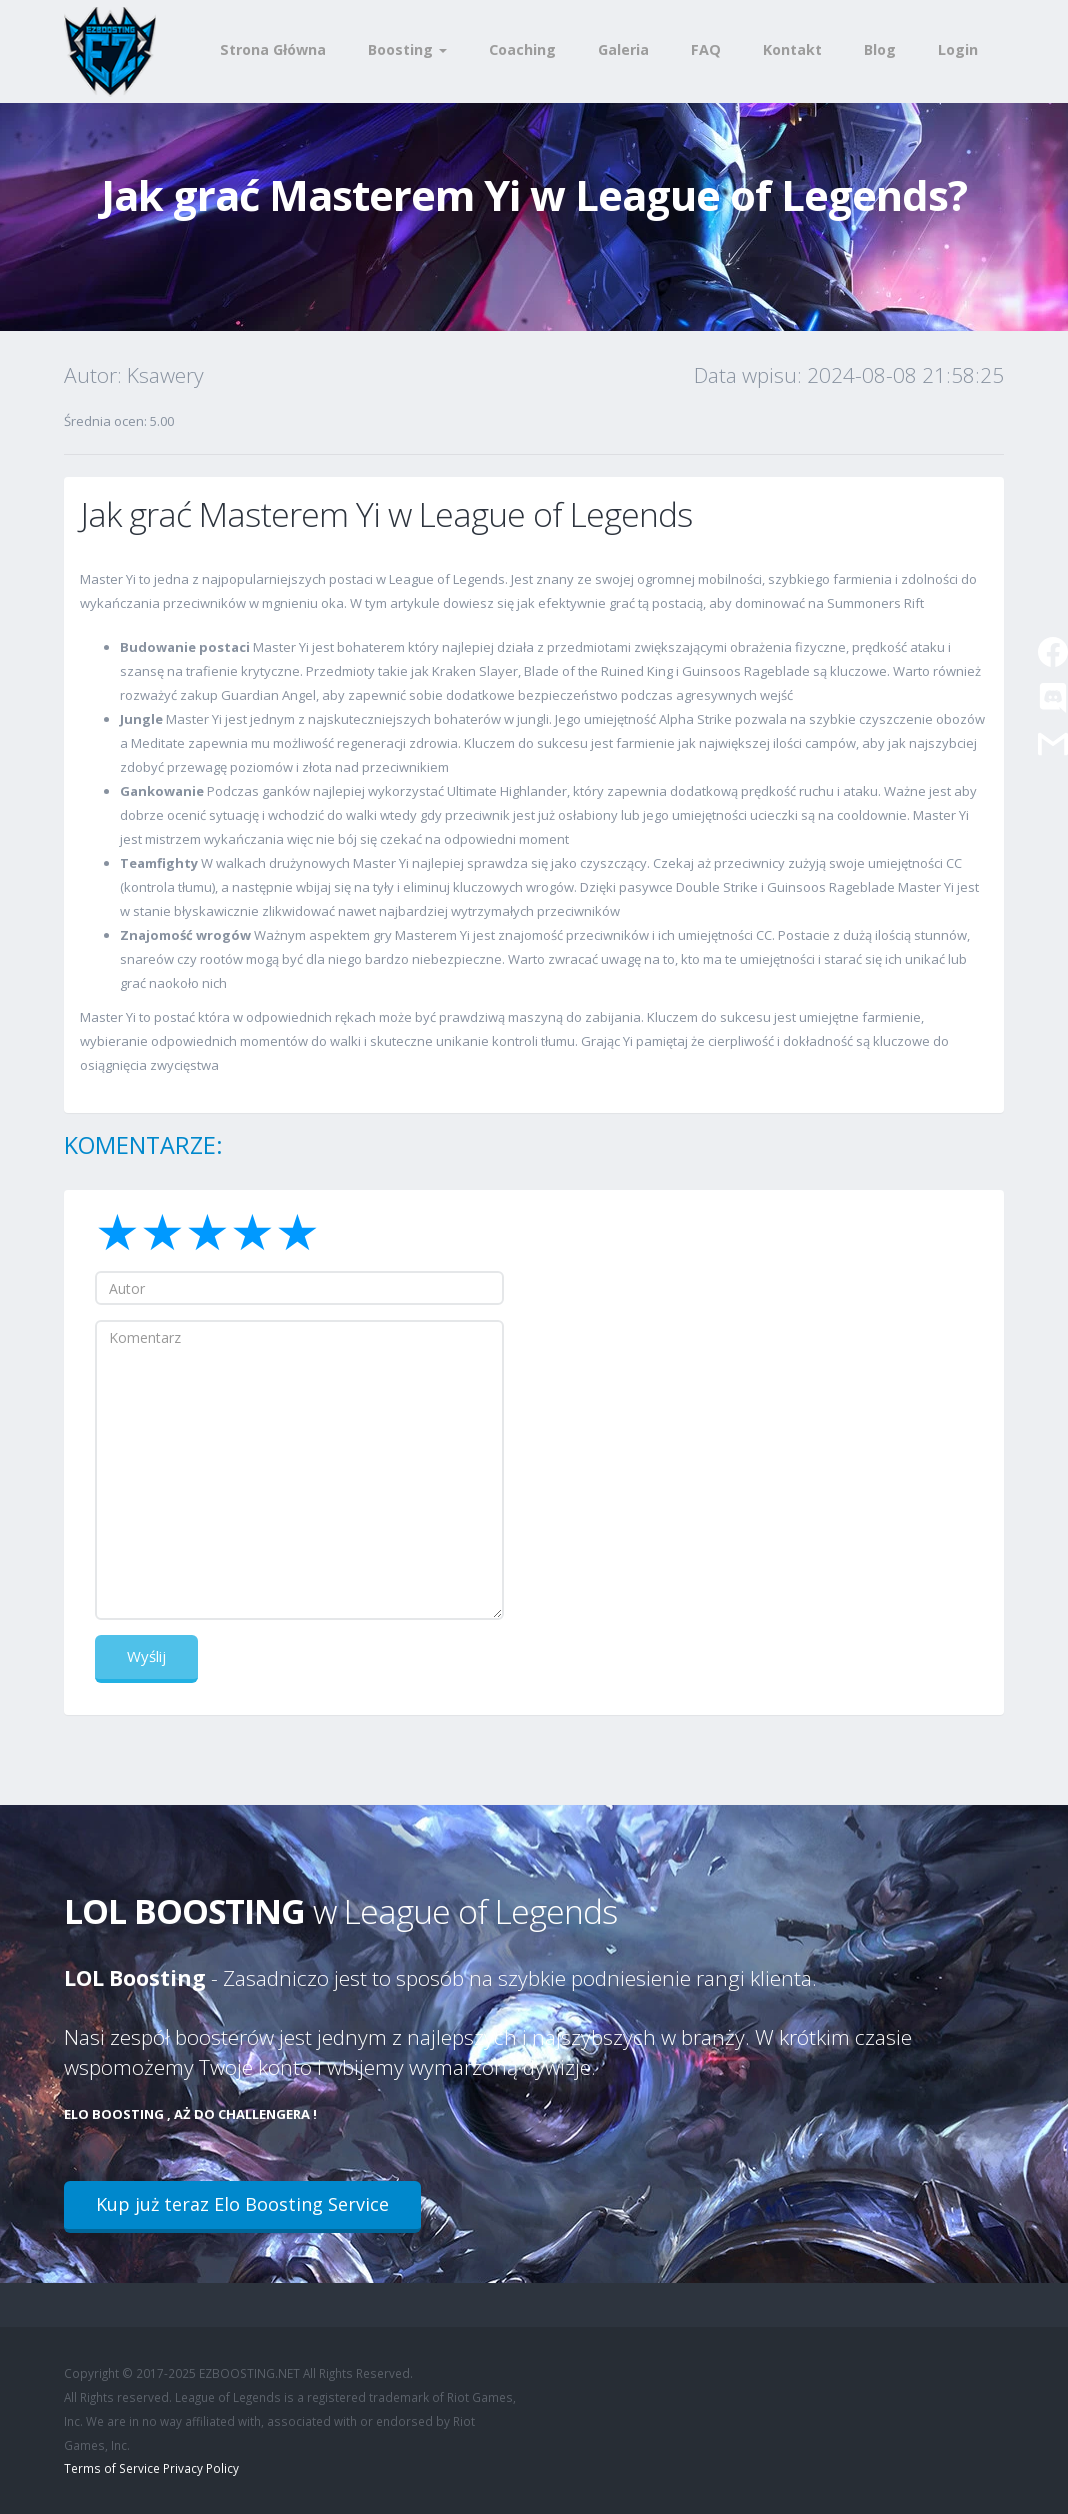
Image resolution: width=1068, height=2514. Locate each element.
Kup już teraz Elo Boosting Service (242, 2204)
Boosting (407, 49)
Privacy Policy (201, 2468)
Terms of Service (112, 2468)
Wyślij (146, 1656)
